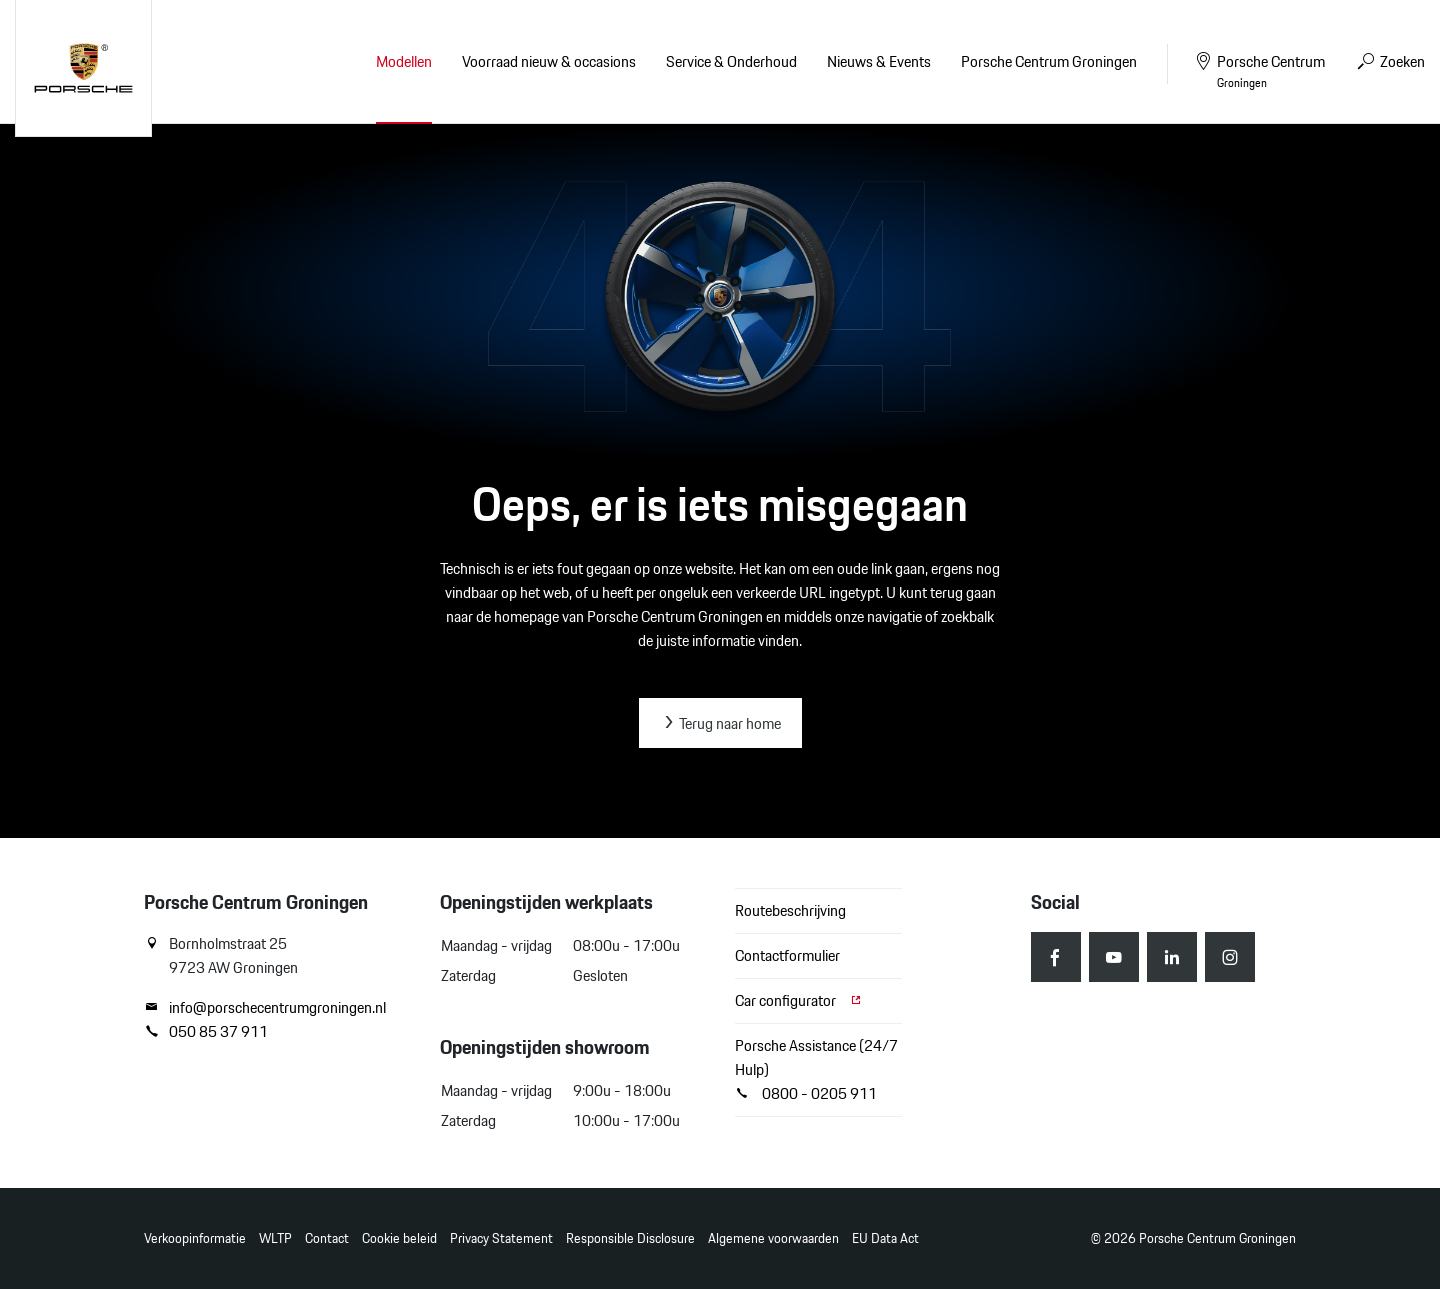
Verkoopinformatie (195, 1238)
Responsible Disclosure (630, 1238)
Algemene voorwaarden (773, 1238)
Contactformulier (787, 955)
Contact (327, 1238)
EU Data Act (885, 1238)
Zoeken (1390, 61)
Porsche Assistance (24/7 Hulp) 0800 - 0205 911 (816, 1069)
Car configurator (799, 1000)
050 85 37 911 (206, 1032)
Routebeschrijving (790, 910)
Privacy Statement (501, 1238)
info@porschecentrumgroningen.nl (265, 1008)
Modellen (404, 61)
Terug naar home (720, 723)
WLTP (275, 1238)
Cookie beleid (399, 1238)
